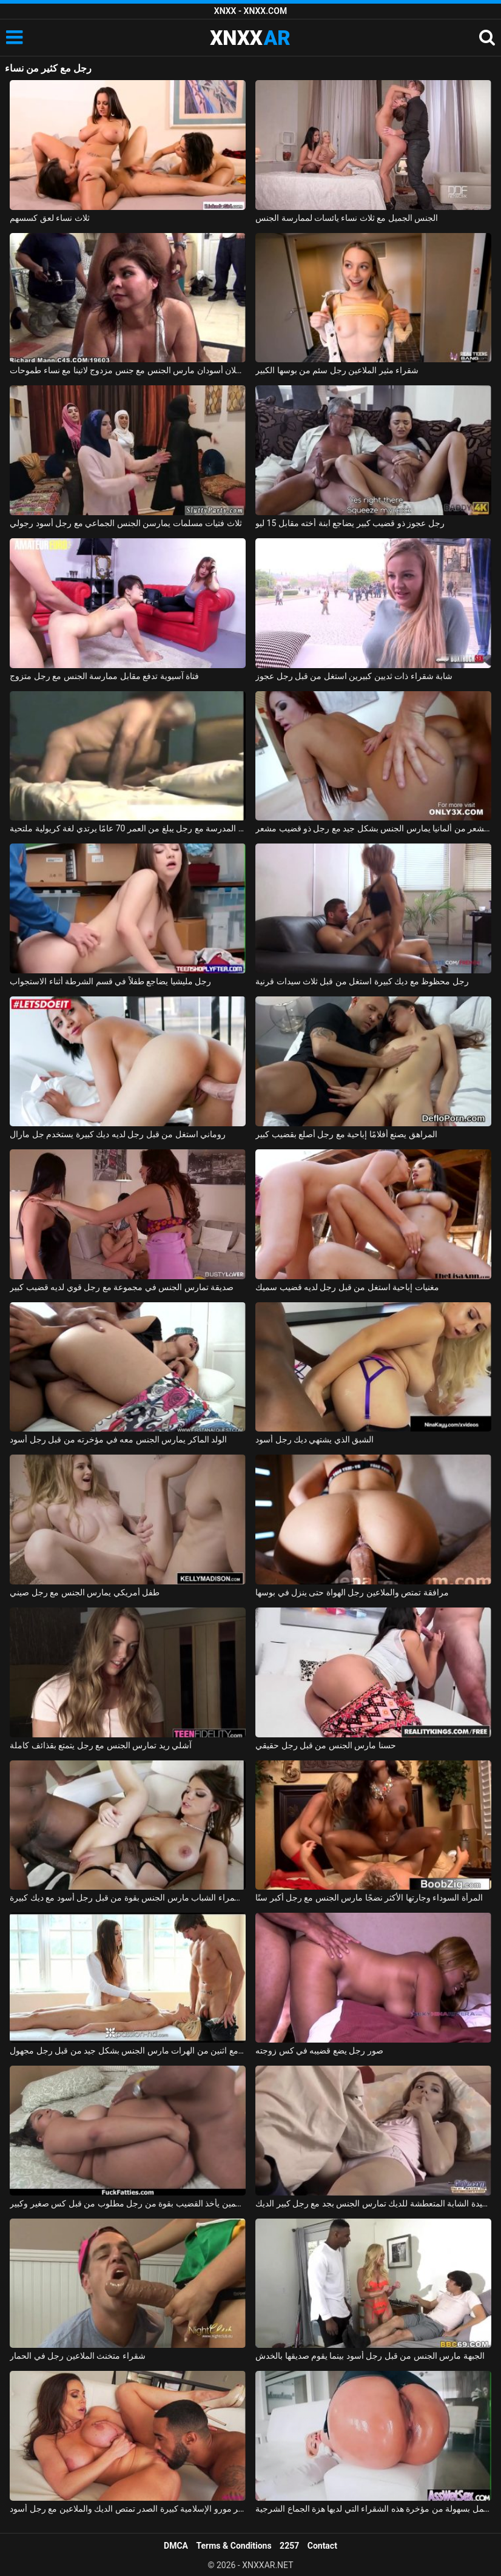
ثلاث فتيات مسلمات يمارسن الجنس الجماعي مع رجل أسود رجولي (125, 523)
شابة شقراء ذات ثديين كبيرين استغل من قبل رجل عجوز (353, 676)
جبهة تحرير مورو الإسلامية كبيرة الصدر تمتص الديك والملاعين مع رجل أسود (128, 2508)
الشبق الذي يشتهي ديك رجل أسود (314, 1439)
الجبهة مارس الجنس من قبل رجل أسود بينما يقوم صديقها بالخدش (370, 2356)
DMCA (176, 2546)
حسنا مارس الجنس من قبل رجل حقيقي (325, 1745)
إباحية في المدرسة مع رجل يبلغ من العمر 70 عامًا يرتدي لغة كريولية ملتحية (128, 828)
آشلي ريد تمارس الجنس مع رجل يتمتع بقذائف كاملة (101, 1745)
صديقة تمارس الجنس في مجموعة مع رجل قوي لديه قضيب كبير (122, 1287)
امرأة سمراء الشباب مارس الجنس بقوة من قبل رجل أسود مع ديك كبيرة (128, 1897)
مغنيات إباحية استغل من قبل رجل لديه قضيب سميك (347, 1287)
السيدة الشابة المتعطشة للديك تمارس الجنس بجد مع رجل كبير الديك (373, 2203)
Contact (322, 2546)
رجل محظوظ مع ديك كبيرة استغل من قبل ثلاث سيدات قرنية (362, 981)
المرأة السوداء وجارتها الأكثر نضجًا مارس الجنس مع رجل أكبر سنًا (369, 1897)
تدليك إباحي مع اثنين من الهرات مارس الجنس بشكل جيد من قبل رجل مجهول (128, 2050)
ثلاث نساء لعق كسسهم (49, 218)
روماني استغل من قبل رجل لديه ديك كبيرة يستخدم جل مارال (118, 1134)
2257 (289, 2546)
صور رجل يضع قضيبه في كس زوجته (319, 2050)
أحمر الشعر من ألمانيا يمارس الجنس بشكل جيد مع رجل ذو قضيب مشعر (373, 828)
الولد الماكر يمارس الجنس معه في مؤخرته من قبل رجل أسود (118, 1439)
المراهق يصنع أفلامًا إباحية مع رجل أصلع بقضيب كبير (346, 1134)
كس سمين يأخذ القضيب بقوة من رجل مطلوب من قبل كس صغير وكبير (128, 2203)
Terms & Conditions (234, 2546)
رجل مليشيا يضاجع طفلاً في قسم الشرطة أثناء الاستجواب (110, 981)
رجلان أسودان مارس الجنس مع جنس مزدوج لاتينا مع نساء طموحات (128, 370)
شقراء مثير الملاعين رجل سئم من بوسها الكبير (337, 370)
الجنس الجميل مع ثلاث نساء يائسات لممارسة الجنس (346, 218)
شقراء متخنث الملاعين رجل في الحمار (77, 2356)
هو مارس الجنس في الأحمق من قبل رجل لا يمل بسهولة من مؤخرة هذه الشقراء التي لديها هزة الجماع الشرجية (373, 2508)
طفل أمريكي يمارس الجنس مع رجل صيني (85, 1592)
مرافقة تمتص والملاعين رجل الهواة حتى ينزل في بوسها (352, 1592)
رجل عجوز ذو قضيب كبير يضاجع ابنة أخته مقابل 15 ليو (350, 523)
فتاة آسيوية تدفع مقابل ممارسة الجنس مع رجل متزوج (104, 676)
